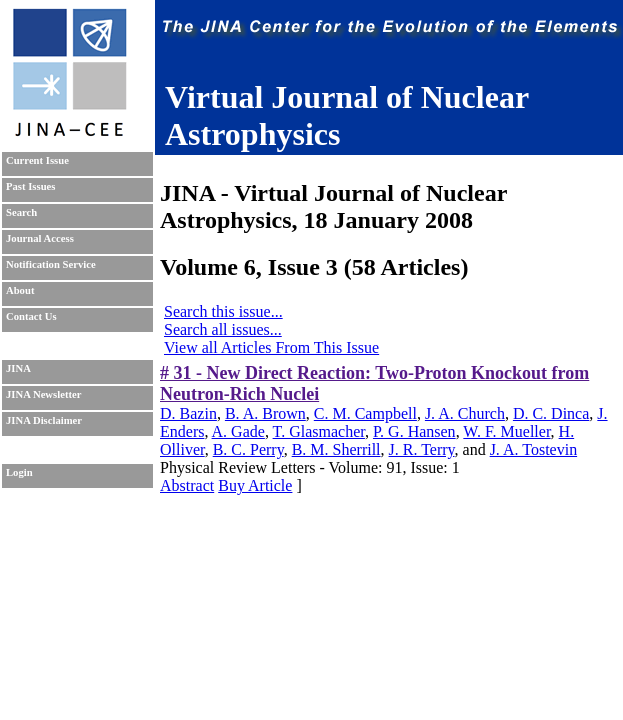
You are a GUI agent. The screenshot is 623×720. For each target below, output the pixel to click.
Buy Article (255, 485)
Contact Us (31, 316)
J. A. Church (465, 413)
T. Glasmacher (319, 431)
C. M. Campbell (365, 413)
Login (19, 472)
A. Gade (238, 431)
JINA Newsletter (43, 394)
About (20, 290)
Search (21, 212)
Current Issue (37, 160)
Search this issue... (223, 311)
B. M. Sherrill (336, 449)
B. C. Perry (248, 449)
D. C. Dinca (551, 413)
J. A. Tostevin (533, 449)
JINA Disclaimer (44, 420)
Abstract (187, 485)
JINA (18, 368)
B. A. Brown (265, 413)
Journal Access (40, 238)
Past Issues (30, 186)
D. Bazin (188, 413)
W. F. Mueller (506, 431)
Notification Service (51, 264)
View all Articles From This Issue (271, 347)
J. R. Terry (422, 449)
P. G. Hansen (414, 431)
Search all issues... (223, 329)
